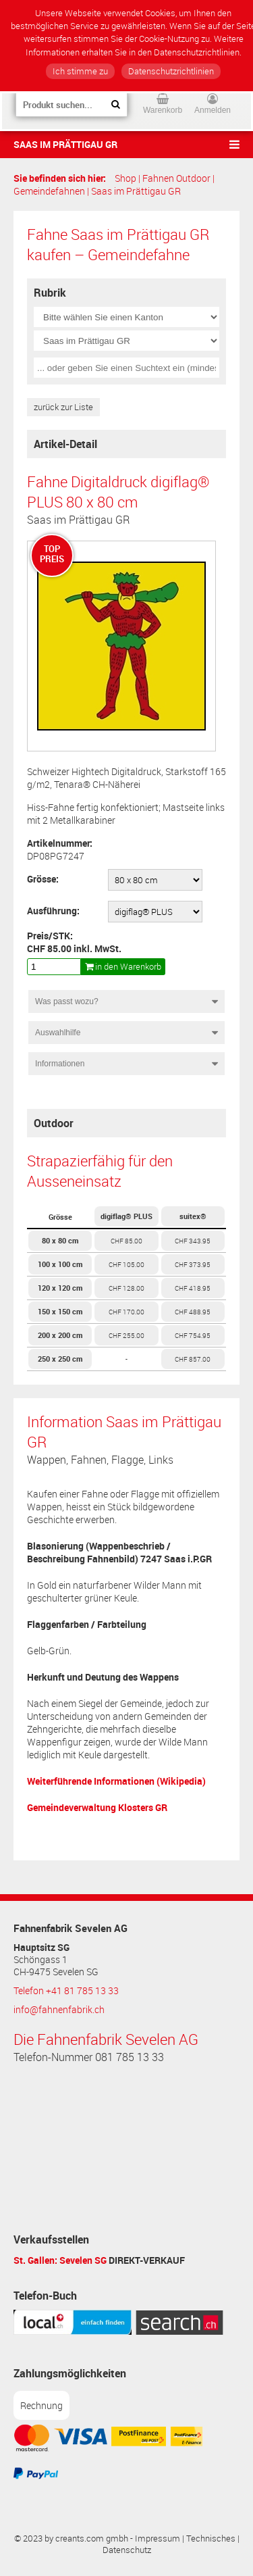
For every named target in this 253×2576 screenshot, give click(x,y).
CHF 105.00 (126, 1264)
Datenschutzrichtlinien (171, 71)
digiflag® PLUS (126, 1216)
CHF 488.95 (192, 1311)
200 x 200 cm (60, 1335)
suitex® (192, 1216)
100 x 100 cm (60, 1264)
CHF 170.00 (126, 1311)
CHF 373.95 (192, 1264)
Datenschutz (127, 2550)
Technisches (210, 2538)
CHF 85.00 (126, 1240)
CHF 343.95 (192, 1240)
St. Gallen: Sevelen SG (60, 2260)
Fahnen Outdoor (176, 178)
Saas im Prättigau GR (65, 144)
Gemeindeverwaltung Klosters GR (97, 1807)
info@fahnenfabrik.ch (59, 2010)
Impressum (157, 2538)
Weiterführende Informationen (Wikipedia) (116, 1781)
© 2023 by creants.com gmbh (71, 2538)
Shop (125, 178)
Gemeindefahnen (49, 190)
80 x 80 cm (60, 1240)
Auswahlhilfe (57, 1032)
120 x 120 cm (60, 1288)
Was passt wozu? (67, 1001)
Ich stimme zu (80, 71)
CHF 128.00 (126, 1288)
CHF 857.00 (192, 1359)
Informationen (59, 1063)
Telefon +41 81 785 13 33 (66, 1991)
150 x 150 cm (60, 1311)
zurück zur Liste (63, 407)
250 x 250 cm (60, 1359)
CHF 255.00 (126, 1335)
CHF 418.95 (192, 1288)
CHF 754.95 (192, 1335)
